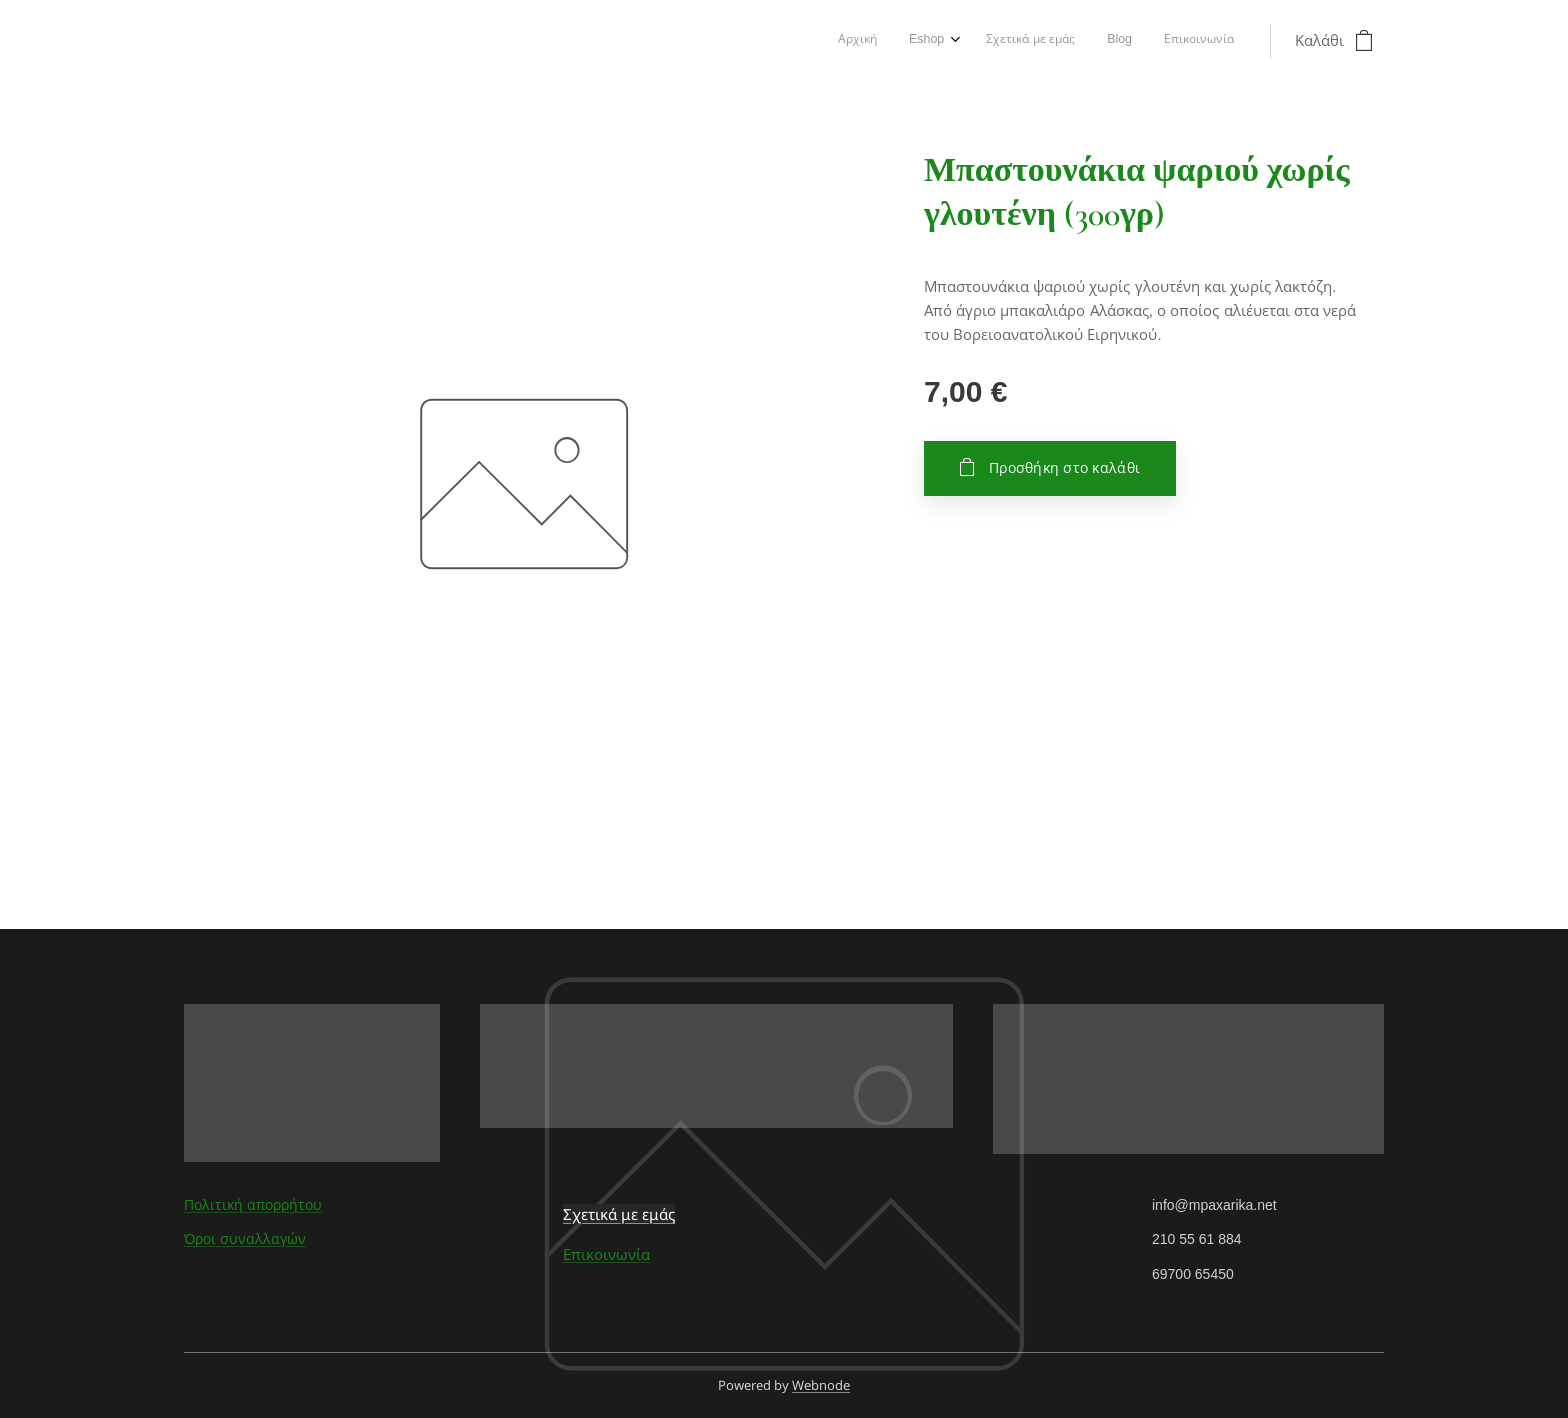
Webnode (821, 1385)
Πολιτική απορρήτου (253, 1205)
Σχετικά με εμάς (619, 1214)
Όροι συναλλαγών (245, 1239)
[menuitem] (1101, 41)
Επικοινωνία (606, 1254)
